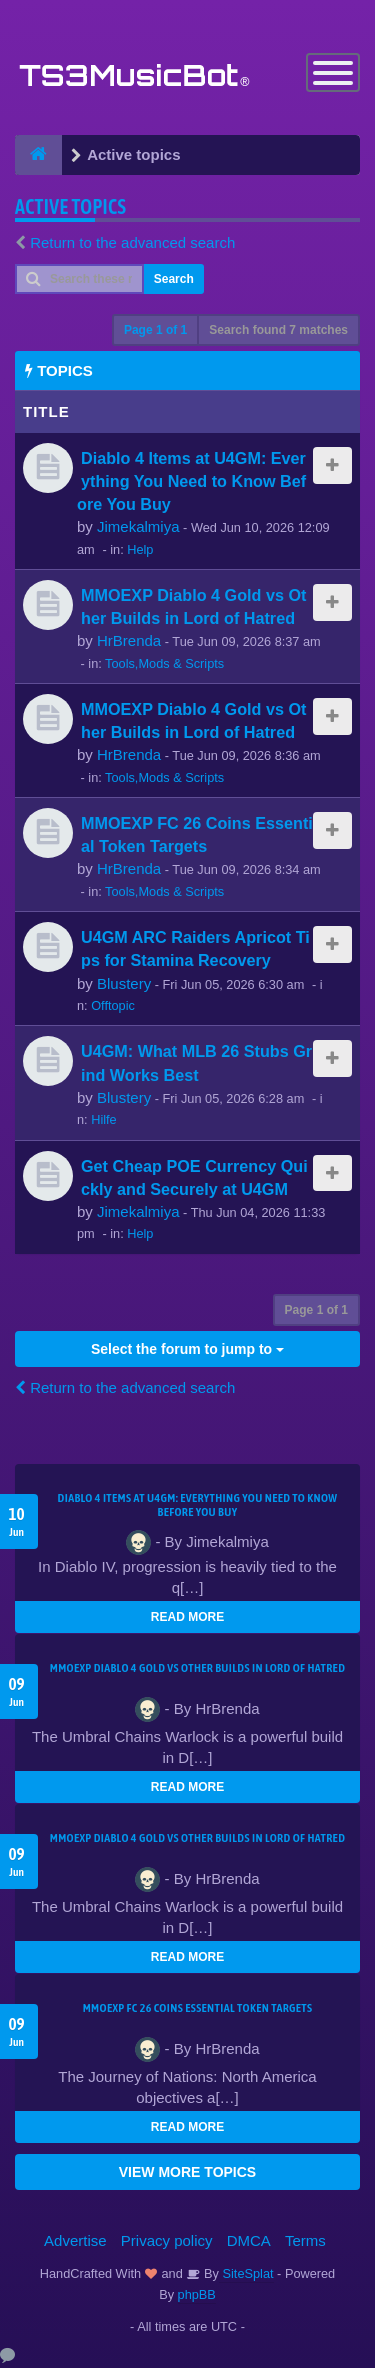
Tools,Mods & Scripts (164, 663)
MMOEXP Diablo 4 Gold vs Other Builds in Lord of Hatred (198, 1668)
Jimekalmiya (138, 526)
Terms (305, 2240)
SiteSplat (246, 2273)
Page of (155, 330)
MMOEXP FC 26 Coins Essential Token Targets (198, 2008)
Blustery (124, 983)
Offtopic (113, 1005)
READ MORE (187, 1617)
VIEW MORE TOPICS (187, 2172)
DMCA (249, 2240)
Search (174, 279)
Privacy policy (167, 2240)
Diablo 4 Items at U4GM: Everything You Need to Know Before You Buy (191, 481)
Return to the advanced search (132, 242)
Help (140, 549)
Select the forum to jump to (187, 1349)
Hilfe (104, 1119)
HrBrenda (129, 640)
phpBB (197, 2294)
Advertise (75, 2240)
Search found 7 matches (278, 330)
